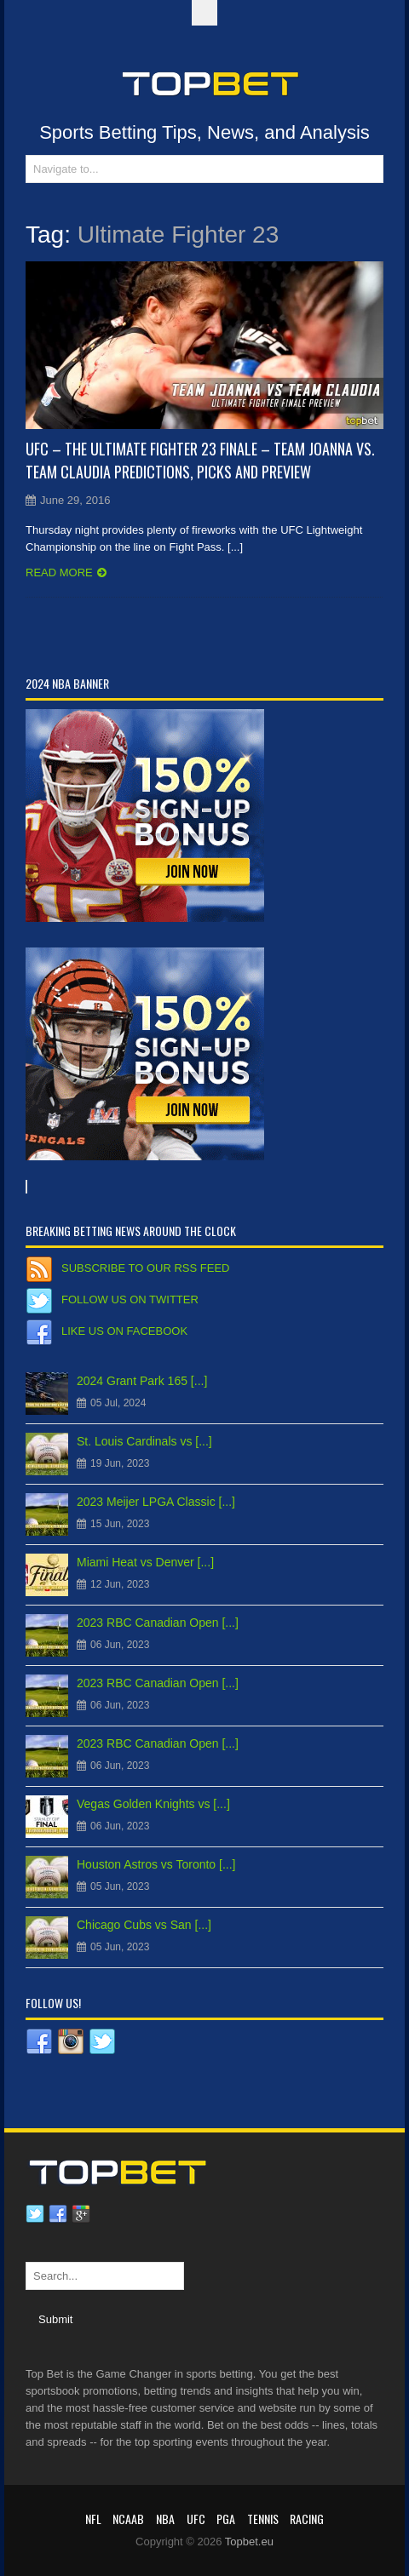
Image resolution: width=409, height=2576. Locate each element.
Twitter (35, 2214)
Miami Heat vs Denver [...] (145, 1562)
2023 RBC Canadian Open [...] (158, 1622)
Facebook (58, 2214)
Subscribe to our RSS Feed (145, 1268)
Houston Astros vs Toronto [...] (156, 1864)
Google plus (81, 2214)
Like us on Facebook (124, 1331)
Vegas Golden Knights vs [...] (153, 1804)
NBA (165, 2518)
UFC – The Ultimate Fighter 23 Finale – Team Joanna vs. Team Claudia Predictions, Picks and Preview (200, 460)
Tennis (263, 2518)
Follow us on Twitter (130, 1299)
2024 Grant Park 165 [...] (142, 1381)
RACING (307, 2518)
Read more (59, 572)
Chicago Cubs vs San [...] (144, 1925)
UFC (196, 2518)
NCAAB (128, 2518)
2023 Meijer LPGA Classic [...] (156, 1501)
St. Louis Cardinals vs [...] (144, 1441)
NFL (93, 2518)
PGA (225, 2518)
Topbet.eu (249, 2541)
